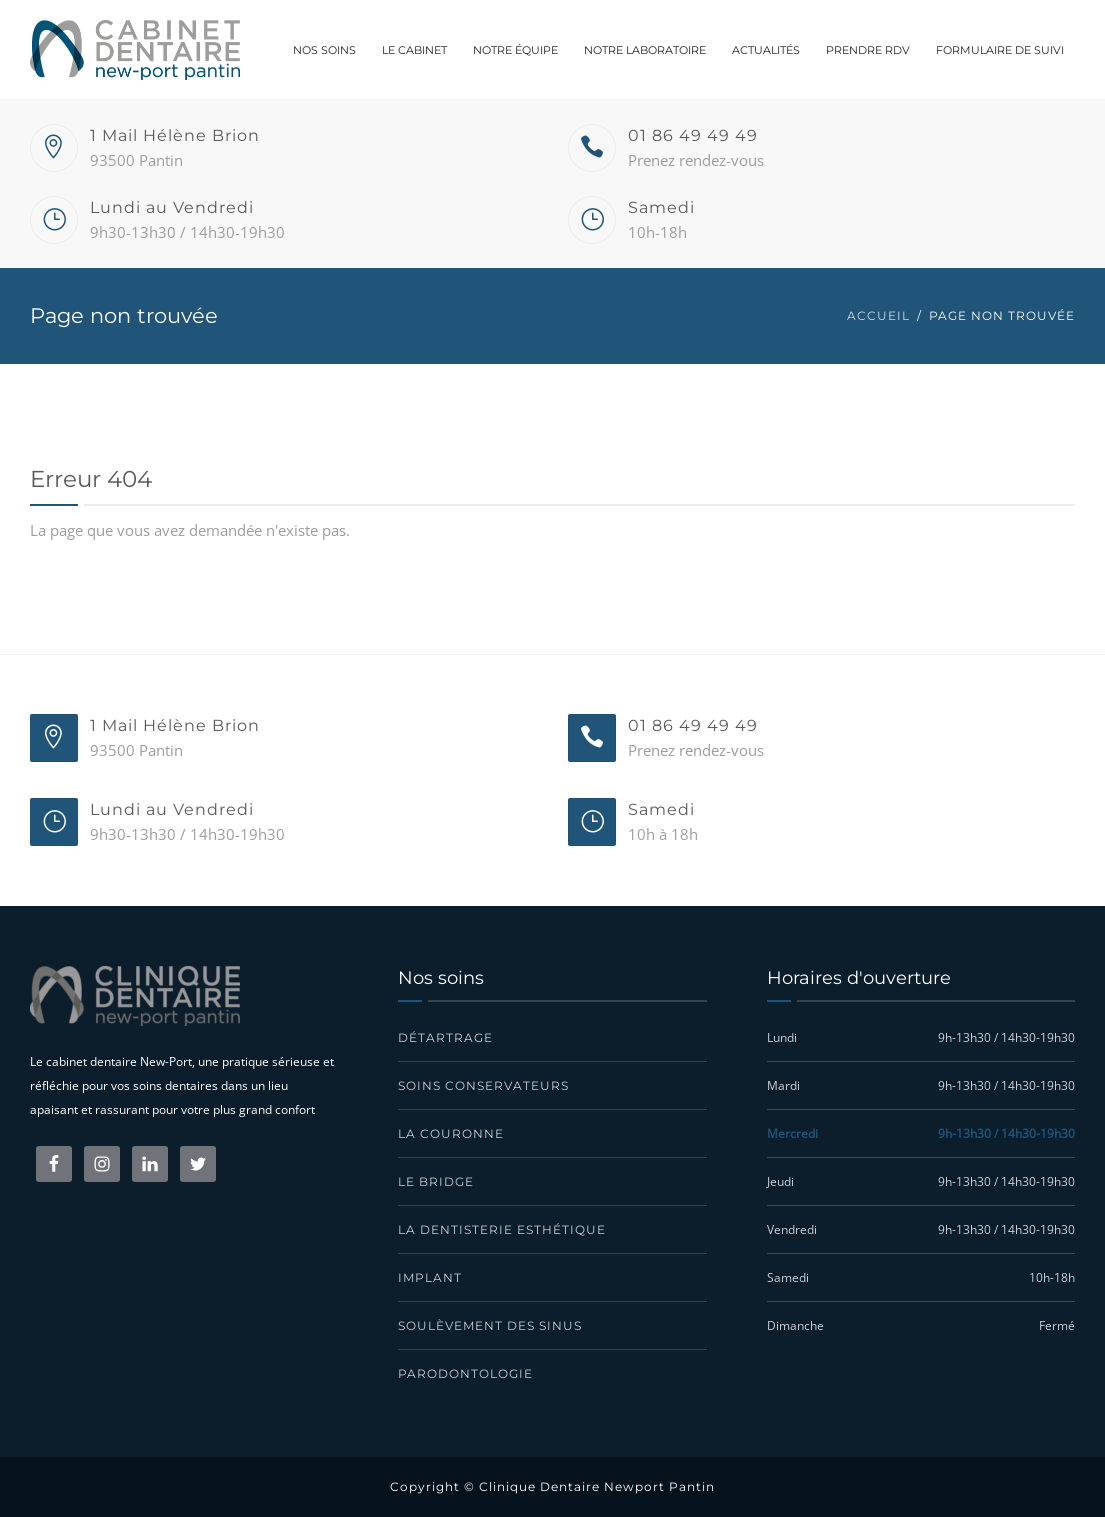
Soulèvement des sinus (490, 1325)
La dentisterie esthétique (502, 1229)
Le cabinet (414, 50)
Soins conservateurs (483, 1085)
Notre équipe (515, 50)
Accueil (878, 315)
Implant (430, 1277)
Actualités (766, 50)
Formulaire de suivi (1000, 50)
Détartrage (445, 1037)
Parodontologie (465, 1373)
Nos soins (324, 50)
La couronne (451, 1133)
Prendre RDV (868, 50)
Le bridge (436, 1181)
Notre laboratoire (645, 50)
